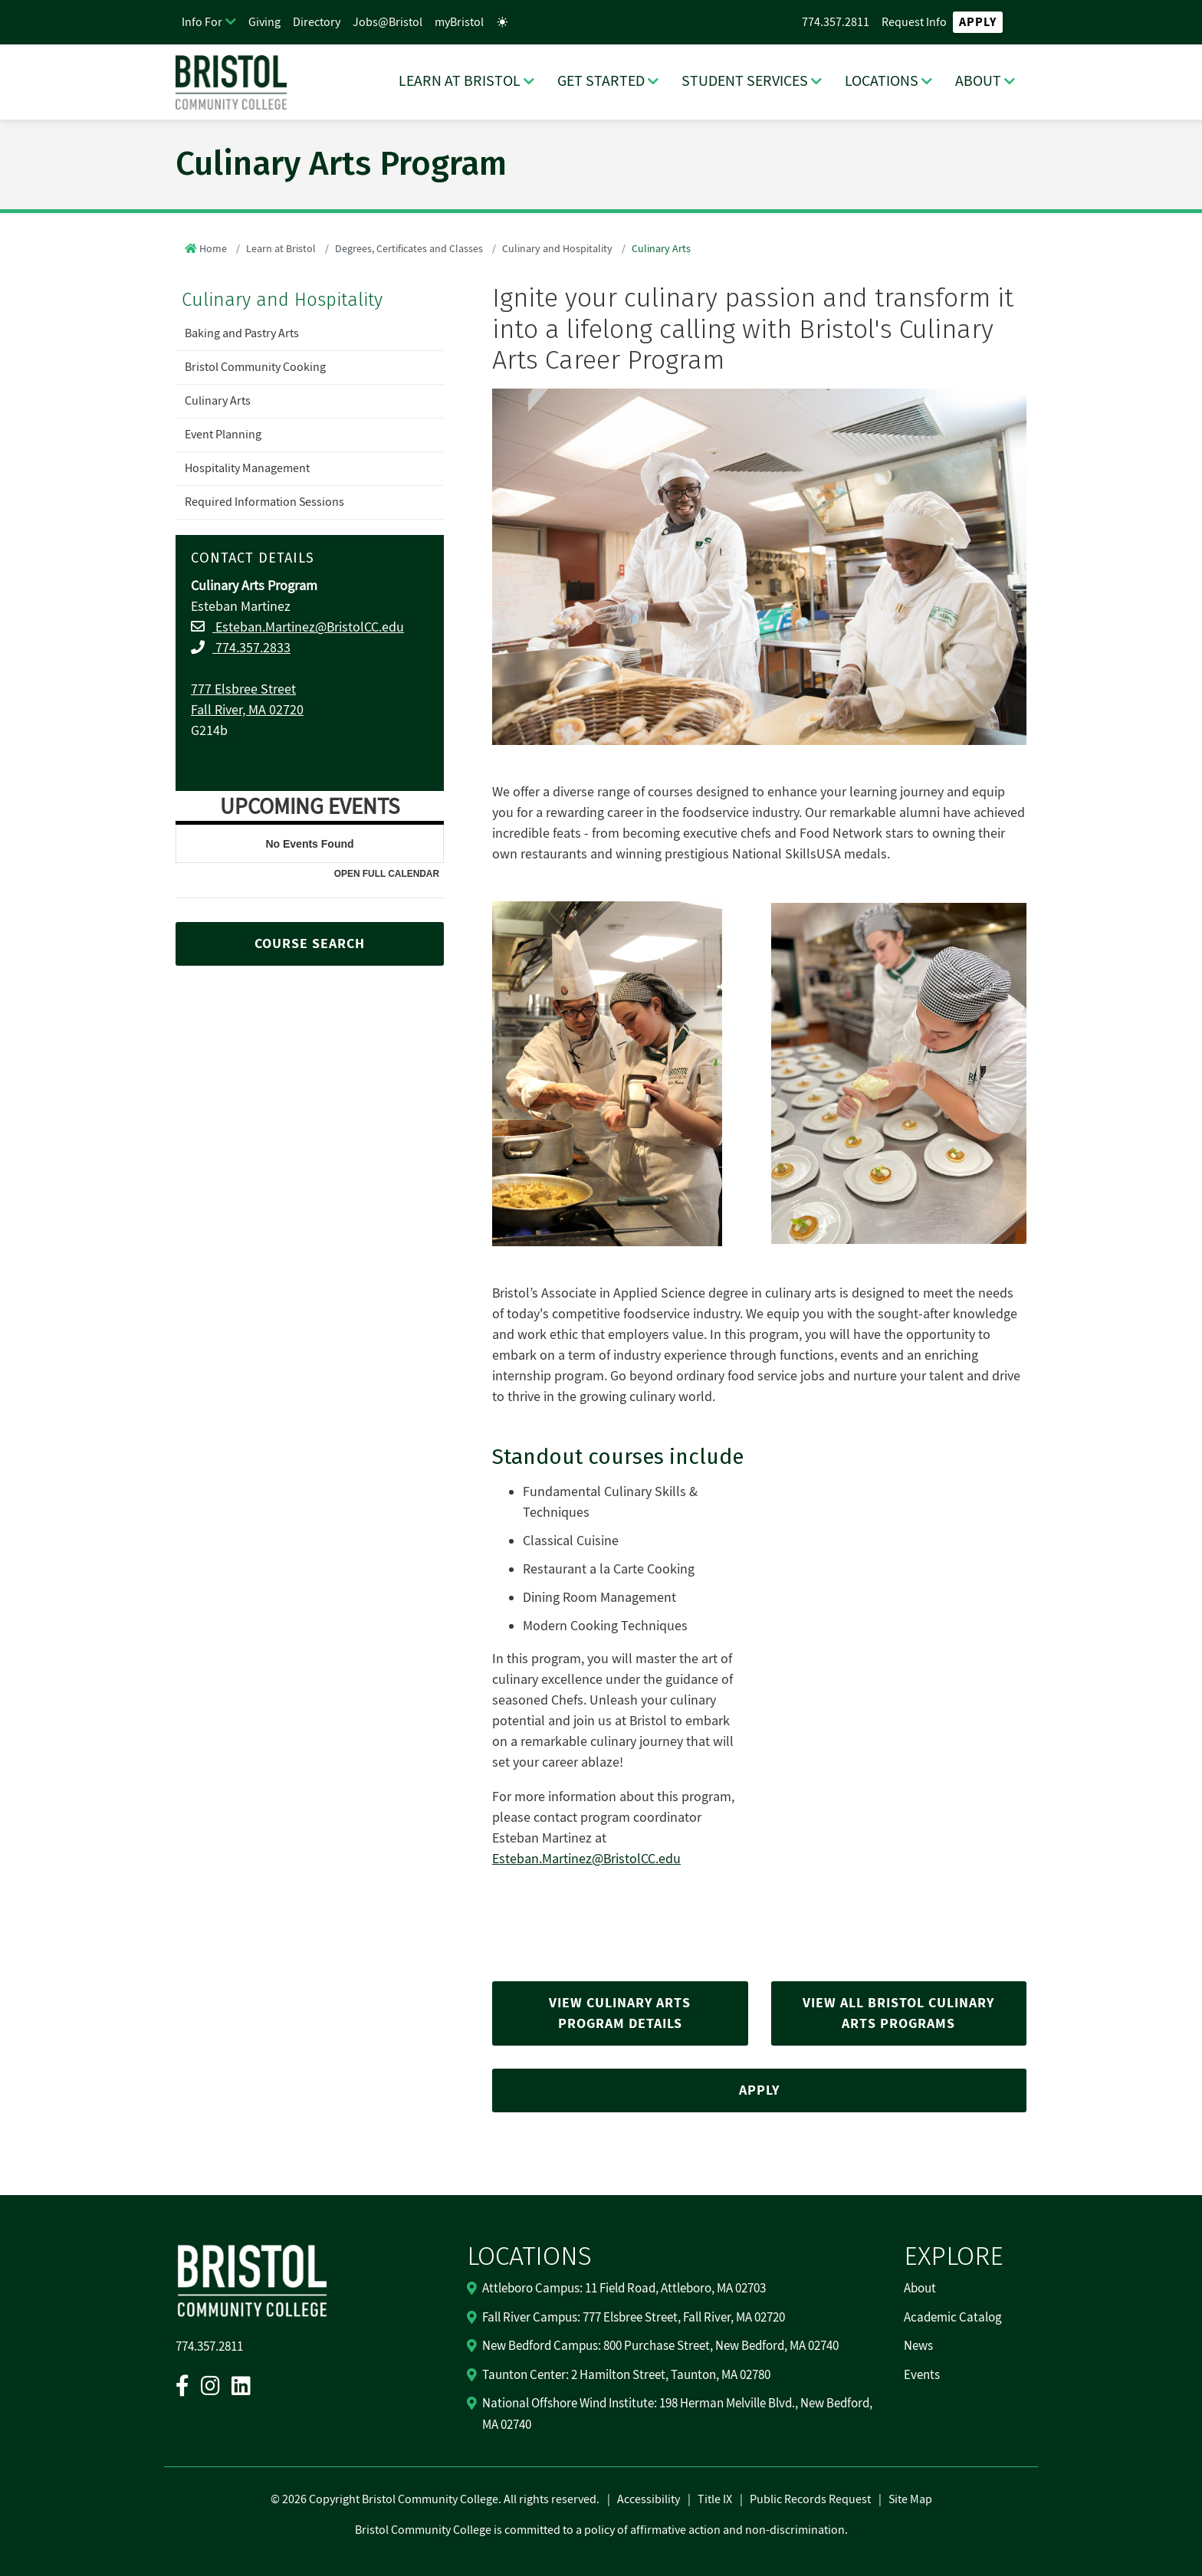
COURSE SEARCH (310, 943)
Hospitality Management (247, 468)
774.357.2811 (835, 22)
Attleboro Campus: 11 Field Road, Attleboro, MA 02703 (624, 2288)
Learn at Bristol (281, 249)
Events (922, 2375)
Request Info (914, 22)
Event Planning (223, 434)
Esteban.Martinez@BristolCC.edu (308, 627)
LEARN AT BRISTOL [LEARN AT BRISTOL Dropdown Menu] (460, 81)
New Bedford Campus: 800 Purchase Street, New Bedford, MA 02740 (660, 2346)
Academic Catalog (953, 2317)
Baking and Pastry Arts (242, 333)
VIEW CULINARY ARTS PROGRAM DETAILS (620, 2013)
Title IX (715, 2499)
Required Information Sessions (264, 502)
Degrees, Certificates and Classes (409, 249)
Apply (978, 22)
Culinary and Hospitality (557, 249)
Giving (264, 22)
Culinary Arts (218, 401)
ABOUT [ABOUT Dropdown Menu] (978, 81)
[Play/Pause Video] (899, 1671)
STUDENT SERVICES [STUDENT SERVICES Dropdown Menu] (744, 81)
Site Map (910, 2499)
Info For (202, 22)
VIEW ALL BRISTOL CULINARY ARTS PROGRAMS (898, 2013)
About (920, 2288)
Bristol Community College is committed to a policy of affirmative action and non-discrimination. (601, 2530)
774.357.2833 (251, 648)
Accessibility (648, 2499)
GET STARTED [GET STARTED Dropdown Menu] (601, 81)
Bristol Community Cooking (255, 367)
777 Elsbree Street (243, 689)
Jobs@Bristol (387, 22)
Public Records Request (810, 2499)
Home (213, 249)
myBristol (459, 22)
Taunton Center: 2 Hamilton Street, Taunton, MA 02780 (626, 2375)
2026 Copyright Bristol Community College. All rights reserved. (439, 2499)
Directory (316, 22)
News (918, 2346)
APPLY (759, 2090)
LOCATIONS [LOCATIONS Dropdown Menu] (881, 81)
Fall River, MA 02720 (247, 710)
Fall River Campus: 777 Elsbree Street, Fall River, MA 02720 (633, 2317)
